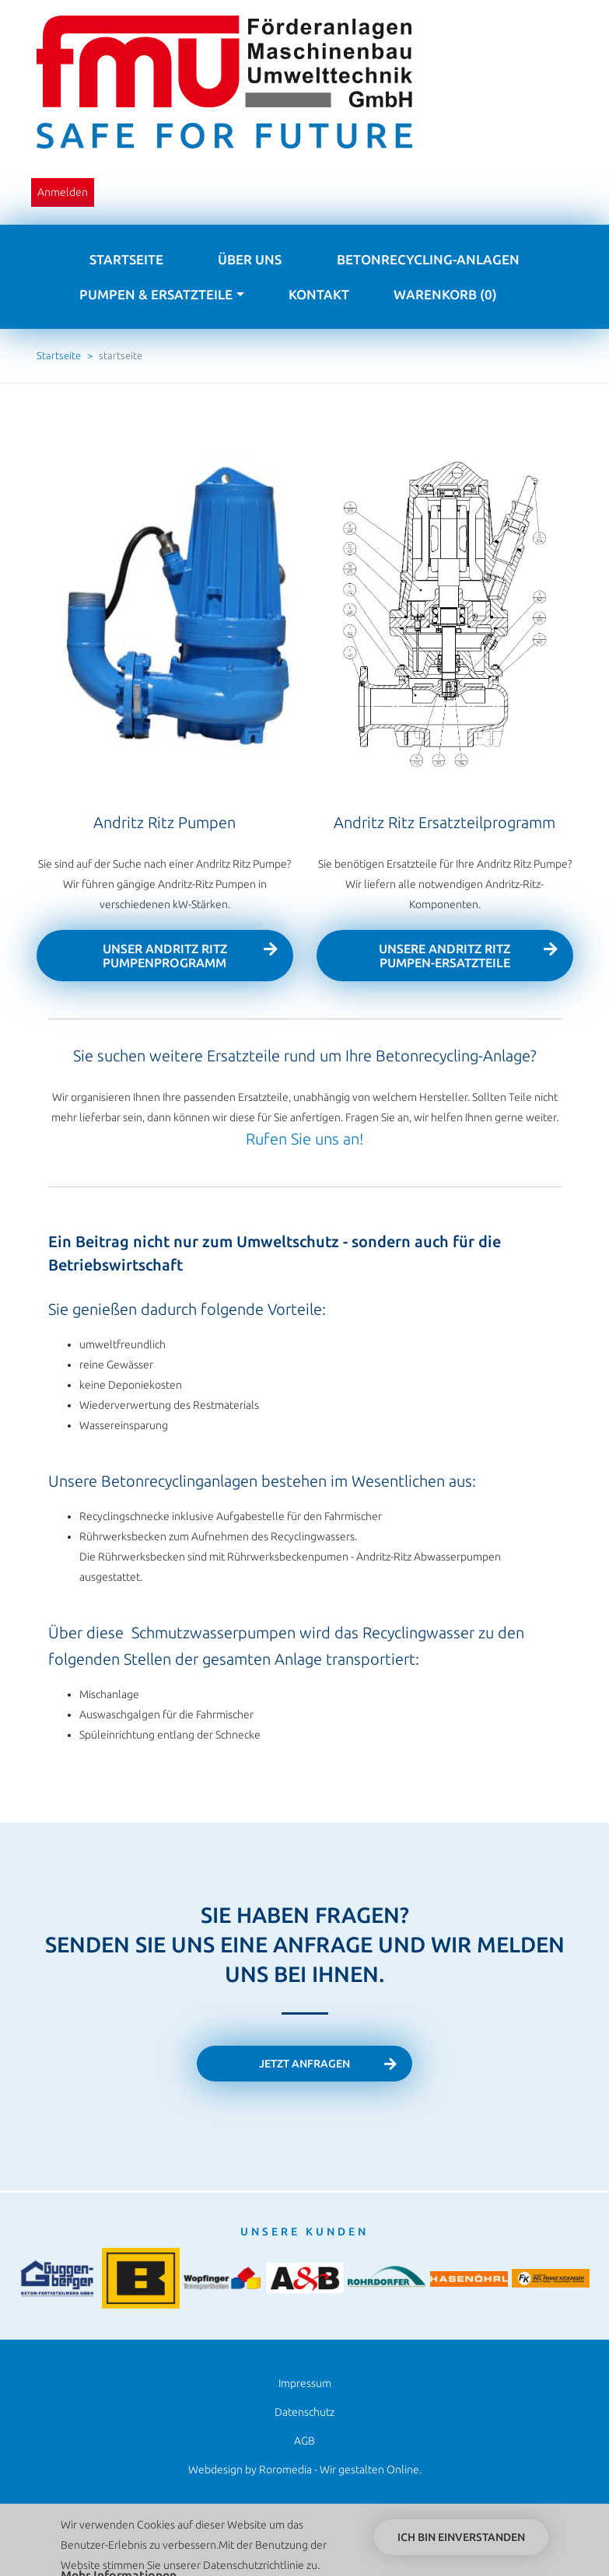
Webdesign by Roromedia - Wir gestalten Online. (305, 2469)
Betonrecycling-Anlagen (428, 259)
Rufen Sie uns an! (304, 1139)
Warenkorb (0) (445, 294)
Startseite (126, 259)
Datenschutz (304, 2412)
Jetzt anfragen (304, 2063)
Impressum (304, 2383)
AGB (304, 2440)
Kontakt (319, 294)
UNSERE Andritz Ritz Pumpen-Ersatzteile (444, 956)
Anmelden (62, 192)
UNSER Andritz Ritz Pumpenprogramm (165, 956)
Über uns (250, 259)
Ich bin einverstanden (461, 2540)
